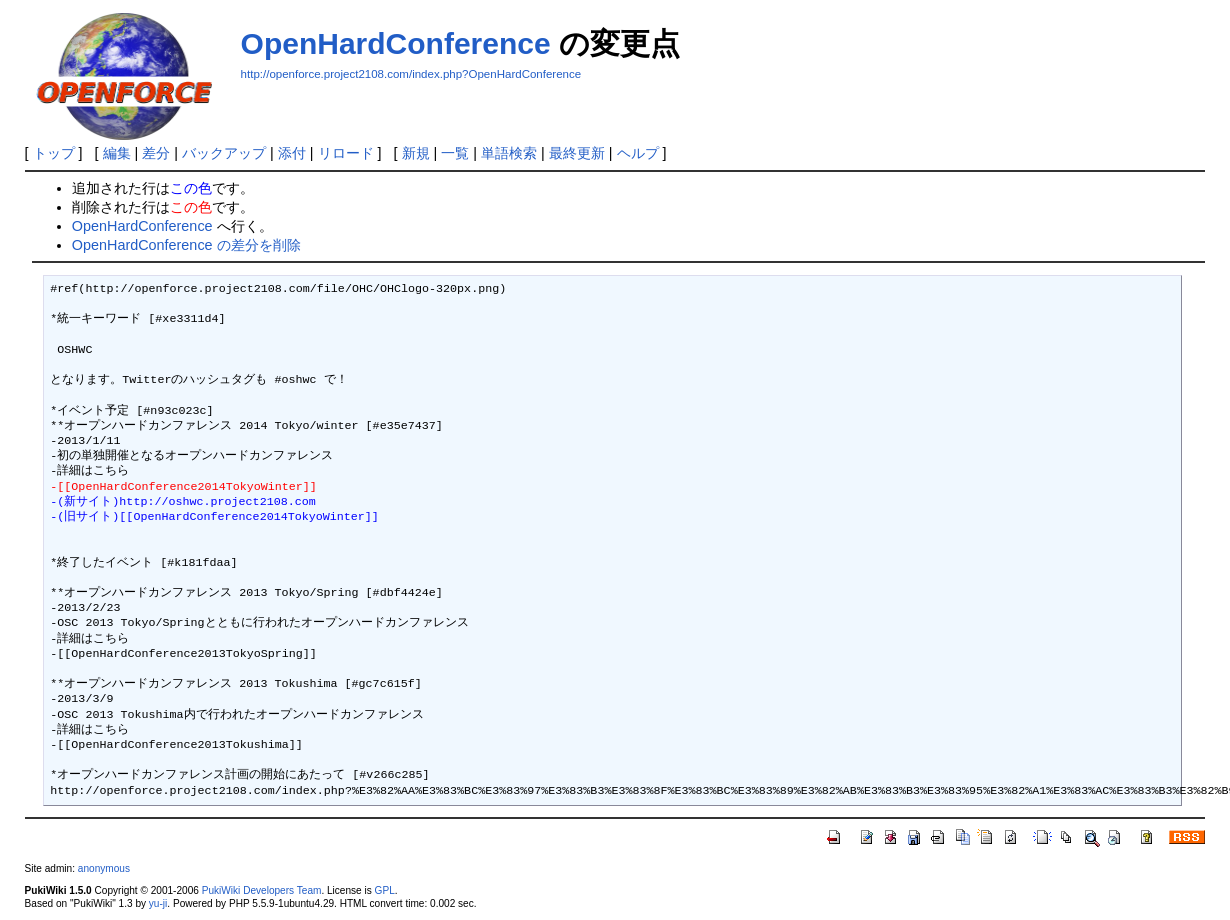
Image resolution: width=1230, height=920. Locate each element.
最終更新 (577, 153)
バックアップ (224, 153)
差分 (156, 153)
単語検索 (509, 153)
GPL (385, 890)
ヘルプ (638, 153)
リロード (346, 153)
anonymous (104, 868)
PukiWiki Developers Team (262, 890)
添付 (292, 153)
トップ (54, 153)
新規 (416, 153)
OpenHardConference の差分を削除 (186, 245)
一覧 (455, 153)
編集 (117, 153)
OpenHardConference (396, 43)
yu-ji (158, 903)
